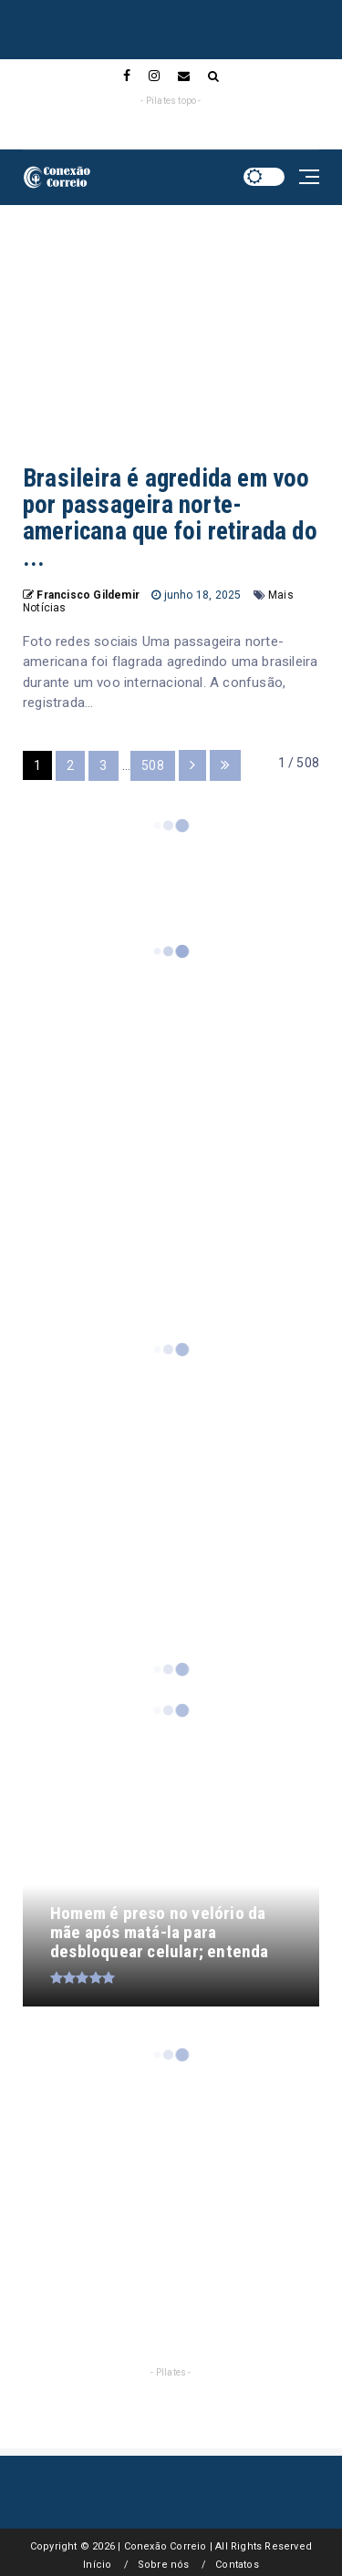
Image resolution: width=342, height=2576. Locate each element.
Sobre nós (164, 2565)
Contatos (237, 2565)
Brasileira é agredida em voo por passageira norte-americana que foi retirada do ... (170, 518)
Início (97, 2565)
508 (152, 765)
